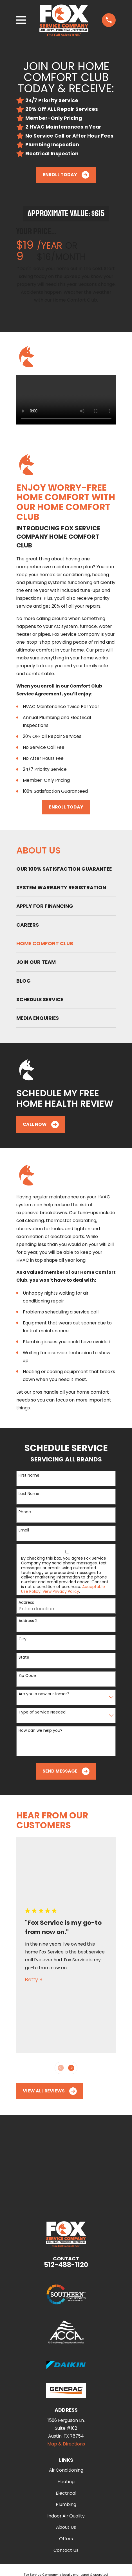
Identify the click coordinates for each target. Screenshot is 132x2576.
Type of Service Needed (42, 1712)
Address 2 (28, 1620)
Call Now (41, 1124)
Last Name (29, 1493)
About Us (66, 2527)
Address (26, 1602)
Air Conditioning (66, 2470)
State (24, 1657)
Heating (66, 2481)
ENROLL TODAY (66, 807)
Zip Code (27, 1675)
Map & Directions (66, 2444)
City (22, 1639)
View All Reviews (50, 2091)
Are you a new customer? (44, 1694)
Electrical (66, 2493)
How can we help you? (40, 1730)
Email (24, 1530)
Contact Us (66, 2550)
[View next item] (71, 2068)
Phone (25, 1512)
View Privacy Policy (60, 1591)
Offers (66, 2538)
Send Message (66, 1771)
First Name (29, 1475)
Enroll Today (66, 175)
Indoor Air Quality (66, 2516)
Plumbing (66, 2504)
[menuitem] (66, 869)
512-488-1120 (66, 2264)
